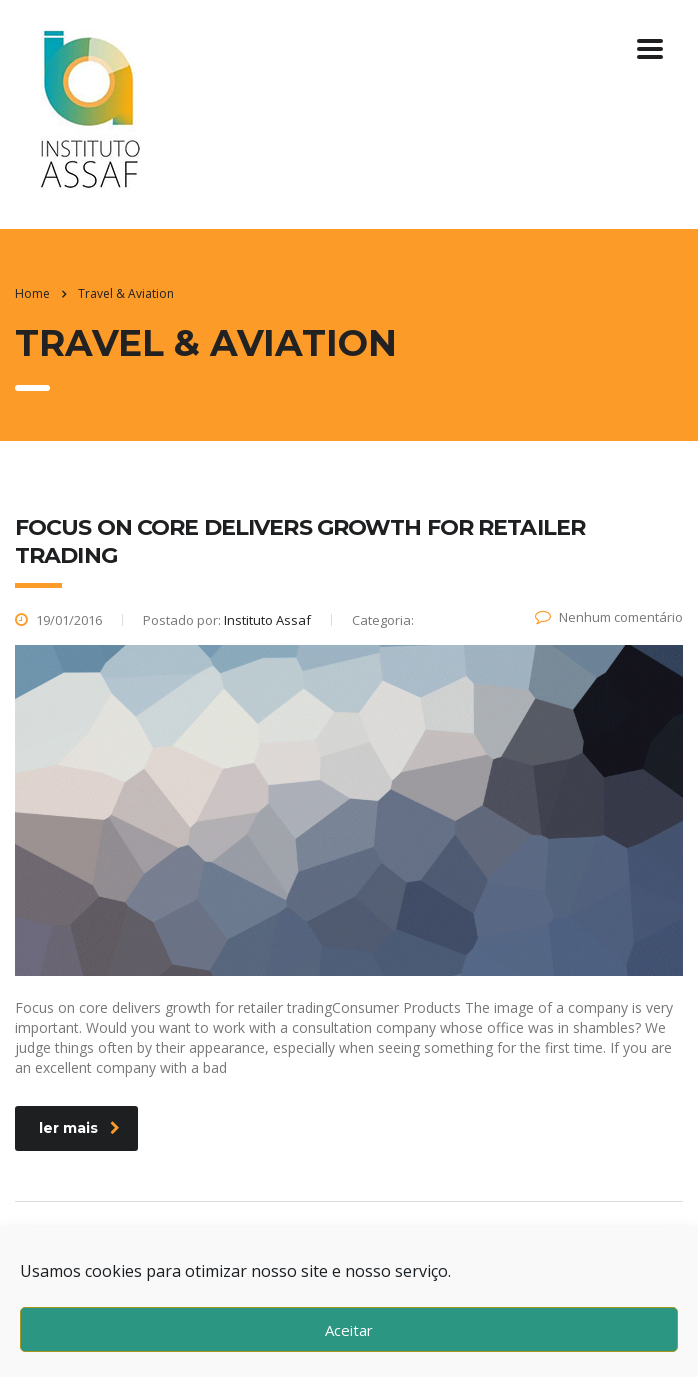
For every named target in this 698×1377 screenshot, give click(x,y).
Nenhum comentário (609, 617)
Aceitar (349, 1330)
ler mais (79, 1128)
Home (32, 293)
